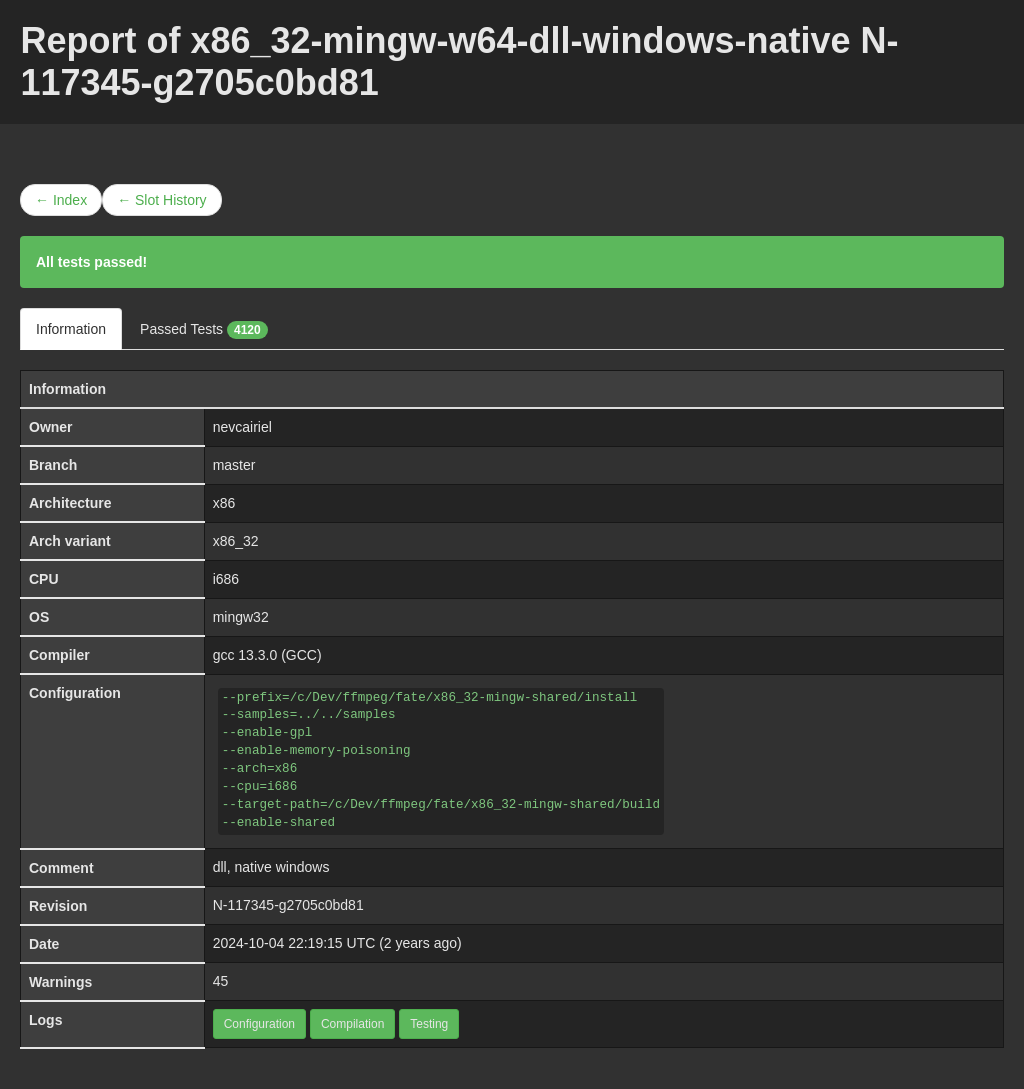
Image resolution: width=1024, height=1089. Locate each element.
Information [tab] (71, 329)
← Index (61, 200)
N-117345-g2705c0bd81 (288, 905)
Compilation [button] (352, 1024)
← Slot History (161, 200)
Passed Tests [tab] (204, 330)
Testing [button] (429, 1024)
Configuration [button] (259, 1024)
